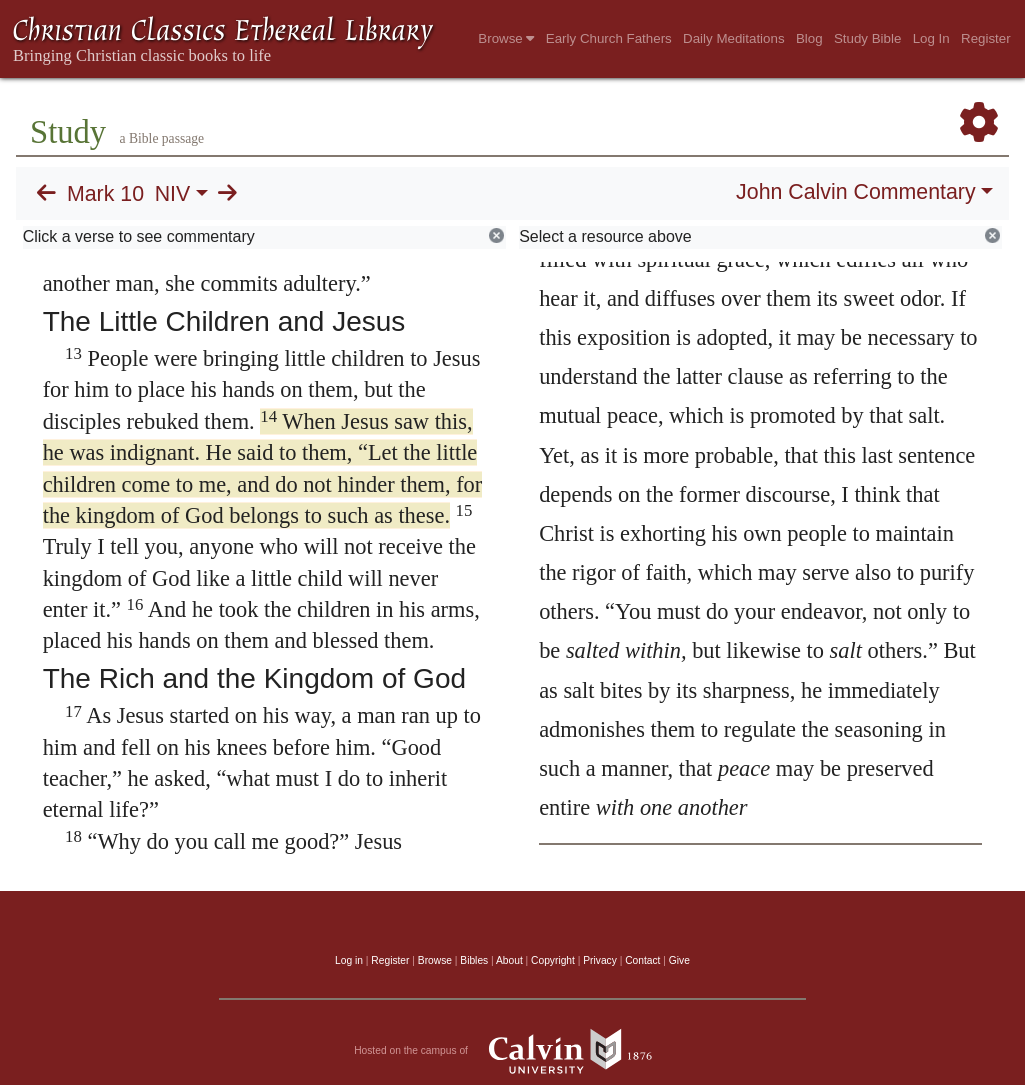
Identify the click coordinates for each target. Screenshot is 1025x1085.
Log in (349, 960)
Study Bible (867, 38)
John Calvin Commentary (855, 192)
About (509, 960)
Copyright (553, 960)
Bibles (474, 960)
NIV (173, 194)
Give (679, 960)
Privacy (600, 960)
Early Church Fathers (609, 38)
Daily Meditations (733, 38)
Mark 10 (105, 194)
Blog (809, 38)
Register (986, 38)
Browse (506, 38)
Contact (642, 960)
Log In (931, 38)
